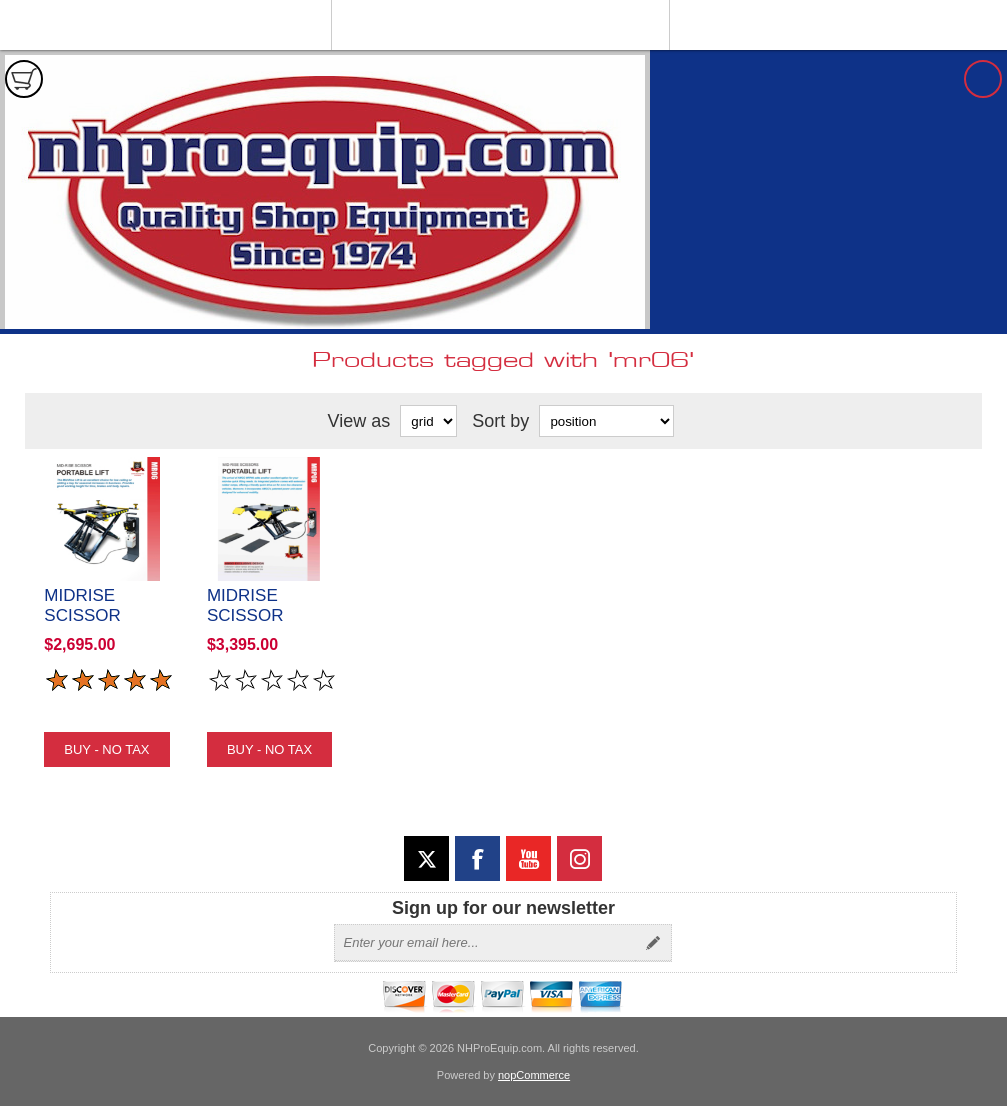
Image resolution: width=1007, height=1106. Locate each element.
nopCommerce (534, 1075)
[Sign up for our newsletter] (485, 943)
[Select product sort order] (606, 421)
